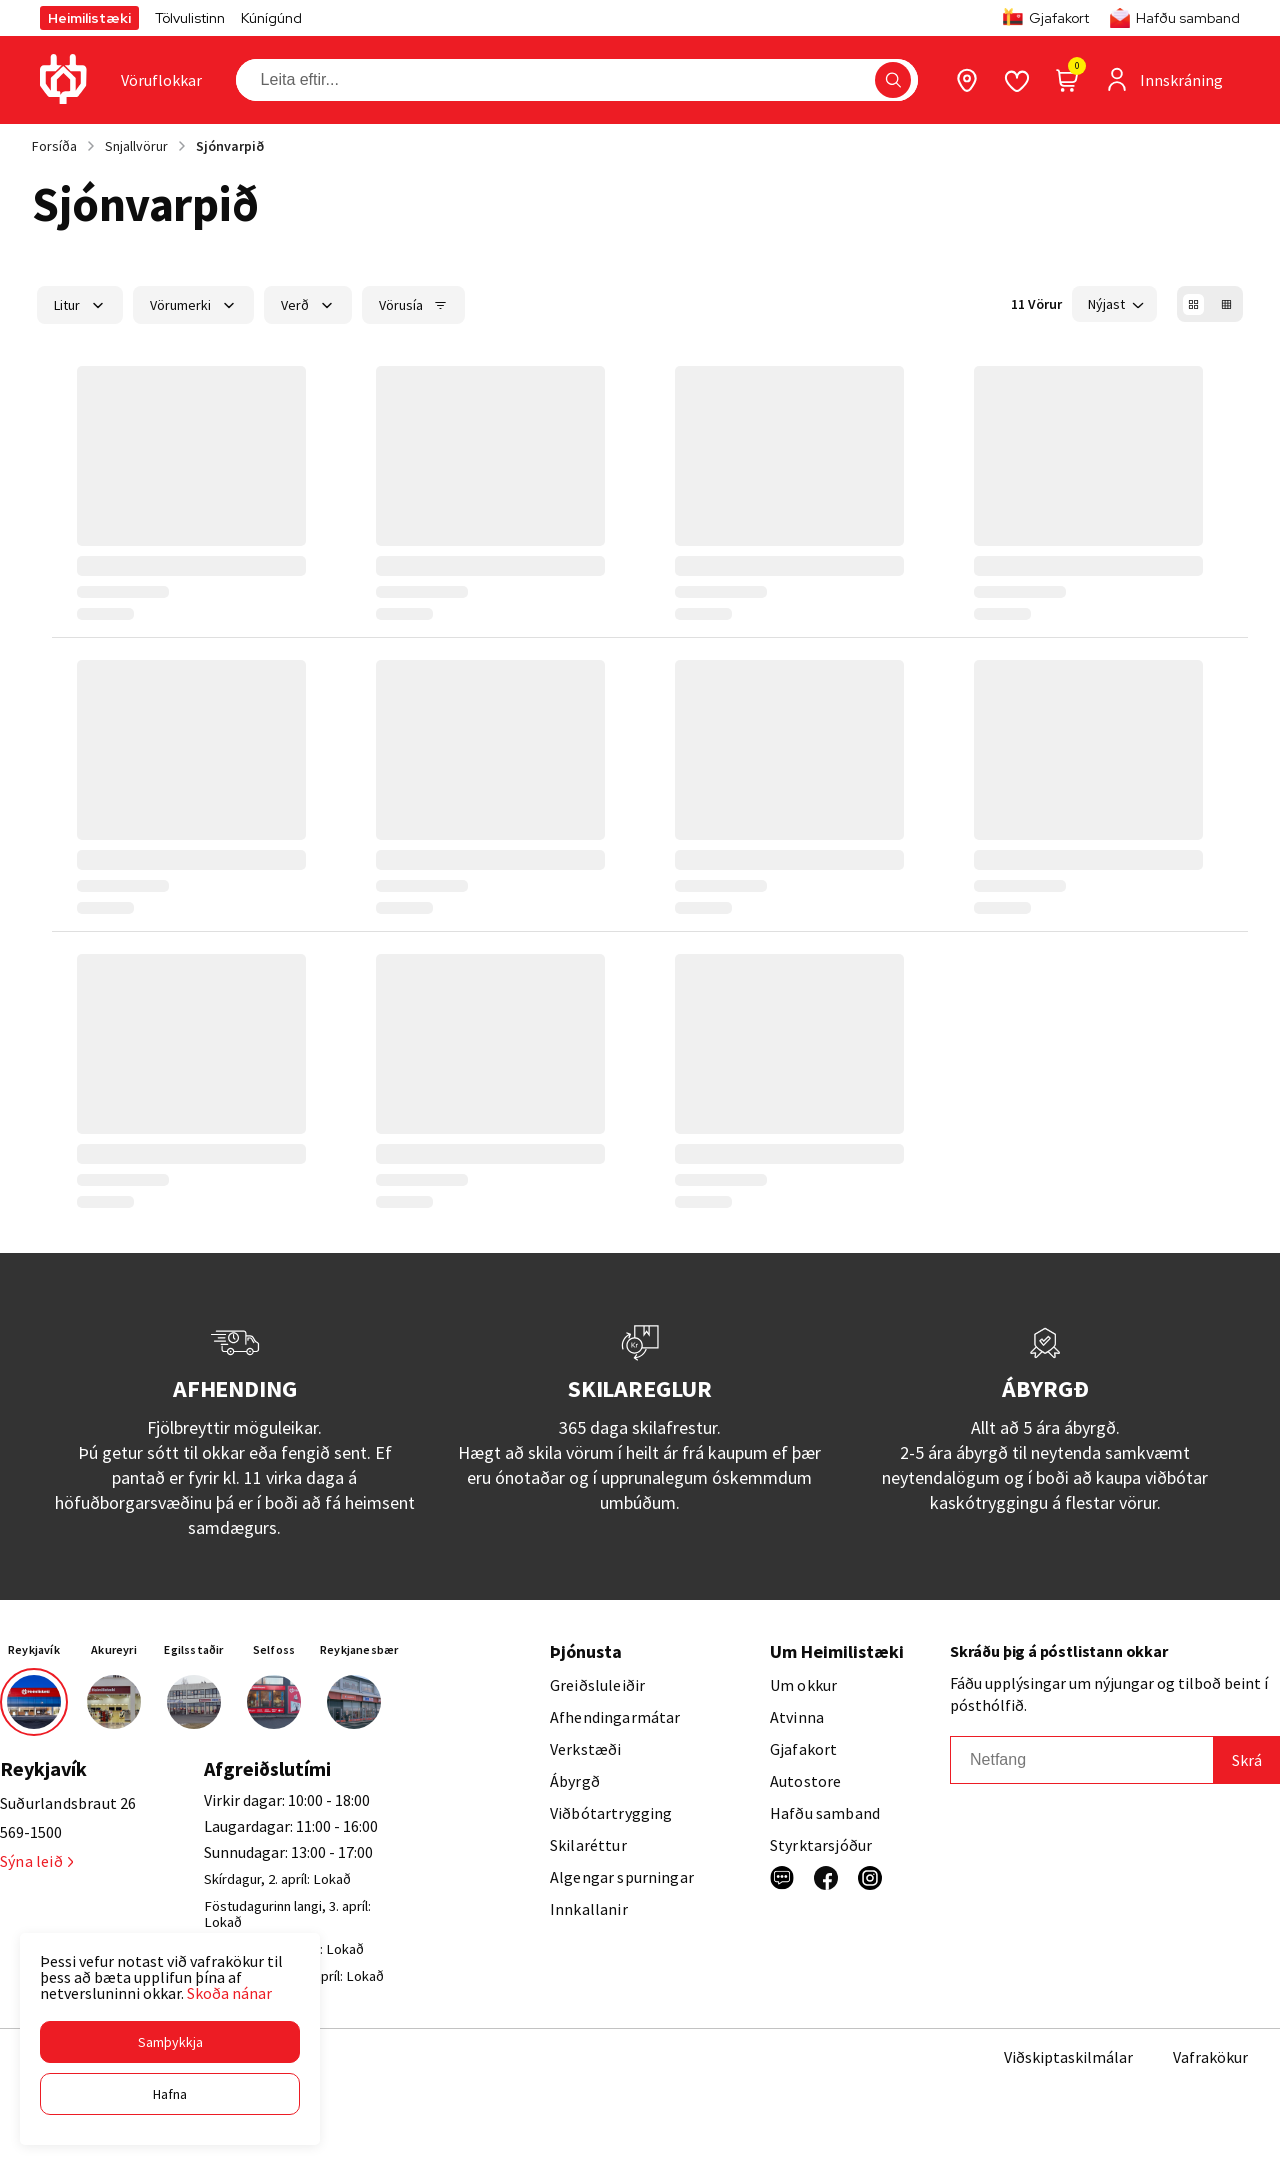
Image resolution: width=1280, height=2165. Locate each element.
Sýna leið (36, 1861)
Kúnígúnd (271, 18)
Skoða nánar (229, 1993)
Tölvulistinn (190, 18)
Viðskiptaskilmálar (1068, 2057)
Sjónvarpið (230, 146)
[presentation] (161, 80)
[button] (170, 2042)
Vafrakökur (1210, 2057)
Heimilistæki (89, 18)
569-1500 (31, 1832)
